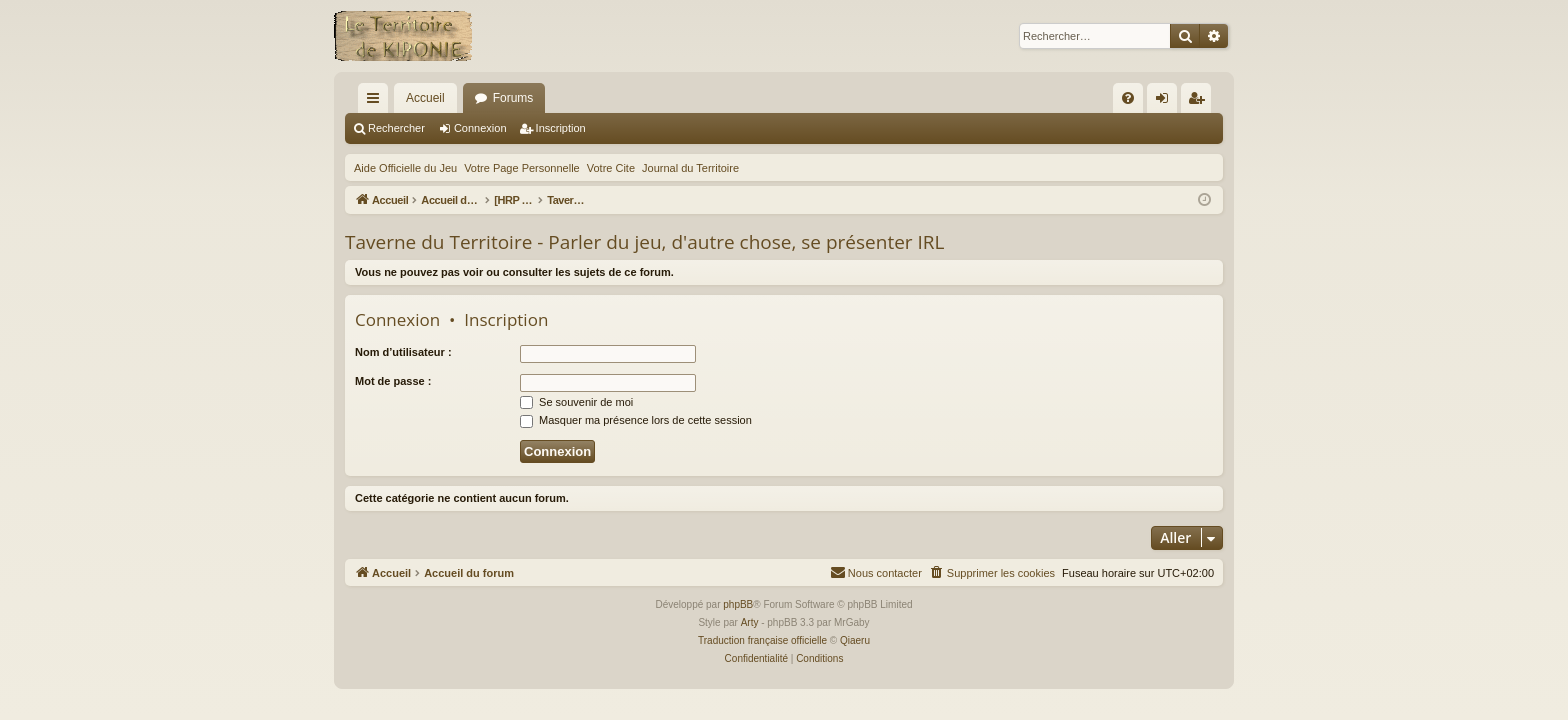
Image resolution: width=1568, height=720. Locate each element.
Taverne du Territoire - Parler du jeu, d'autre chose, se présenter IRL (644, 242)
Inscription (561, 128)
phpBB (738, 604)
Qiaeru (855, 640)
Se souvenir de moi (576, 402)
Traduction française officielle (762, 640)
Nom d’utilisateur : (403, 352)
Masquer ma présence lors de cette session (636, 420)
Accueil (425, 98)
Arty (750, 622)
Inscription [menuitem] (1200, 102)
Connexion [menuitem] (1166, 102)
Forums (513, 98)
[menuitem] (1128, 98)
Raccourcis (377, 102)
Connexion (480, 128)
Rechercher (396, 128)
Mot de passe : (393, 381)
